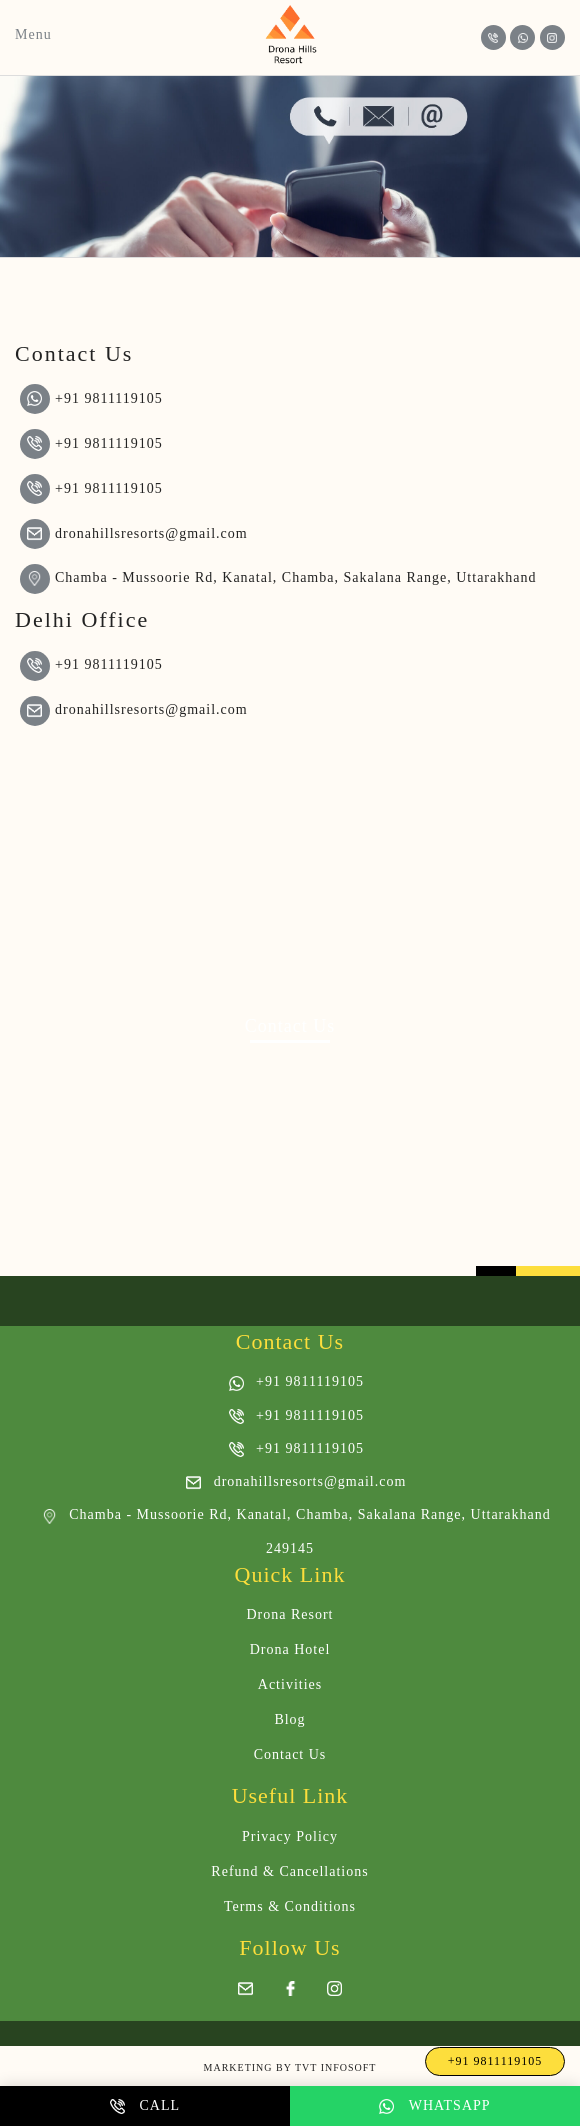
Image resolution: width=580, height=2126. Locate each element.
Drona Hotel (290, 1649)
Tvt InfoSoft (336, 2067)
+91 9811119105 (91, 398)
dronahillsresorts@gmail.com (134, 533)
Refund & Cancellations (289, 1871)
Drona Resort (289, 1614)
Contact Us (290, 1754)
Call (145, 2106)
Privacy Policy (290, 1836)
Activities (290, 1684)
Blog (289, 1719)
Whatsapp (434, 2106)
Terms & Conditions (290, 1906)
